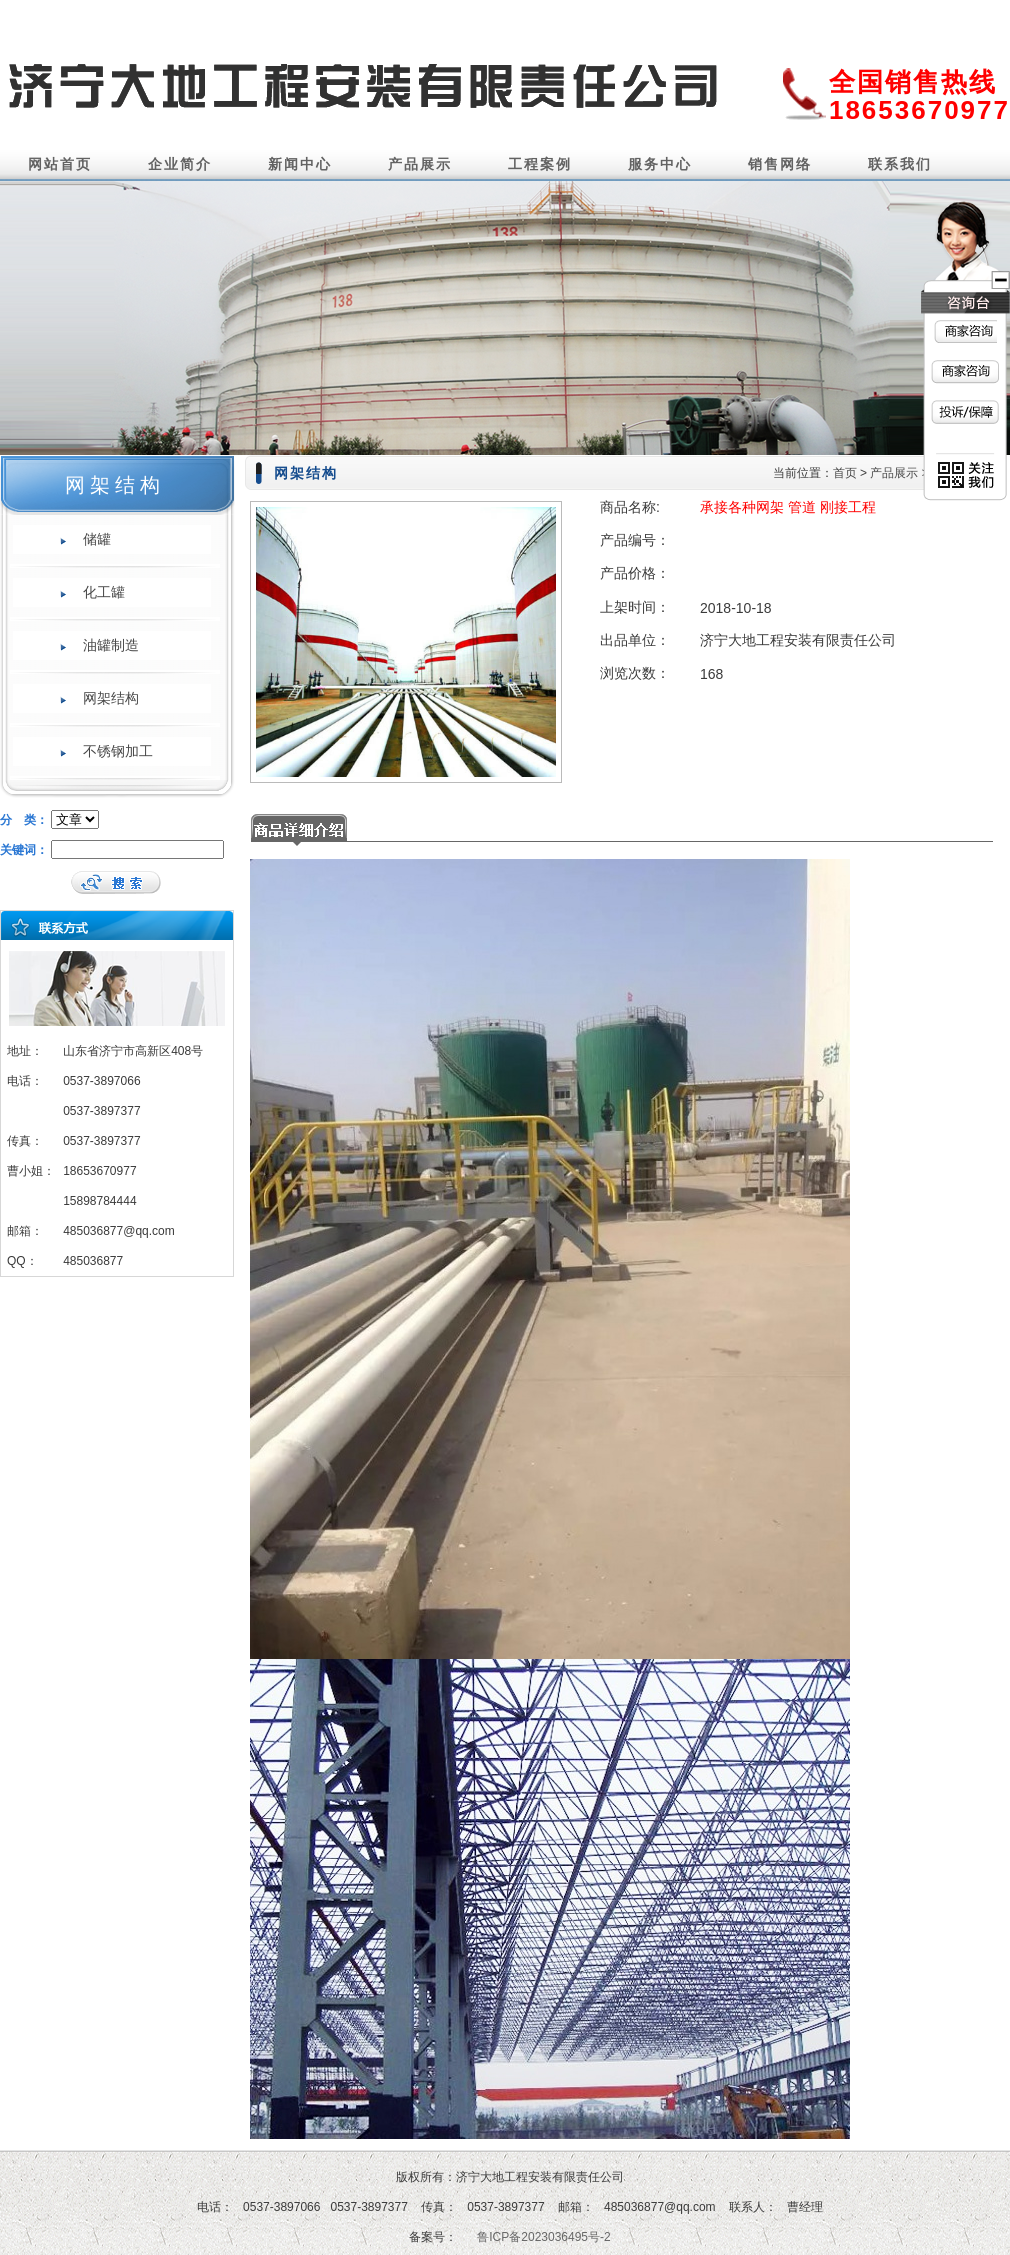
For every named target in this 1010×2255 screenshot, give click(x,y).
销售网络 (780, 164)
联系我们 (900, 164)
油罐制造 (111, 645)
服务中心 (660, 164)
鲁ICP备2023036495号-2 (543, 2237)
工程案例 (540, 164)
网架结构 (111, 698)
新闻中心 (300, 164)
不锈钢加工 (118, 751)
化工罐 (104, 592)
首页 (845, 473)
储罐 (97, 539)
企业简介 (180, 164)
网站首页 (60, 164)
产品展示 (420, 164)
